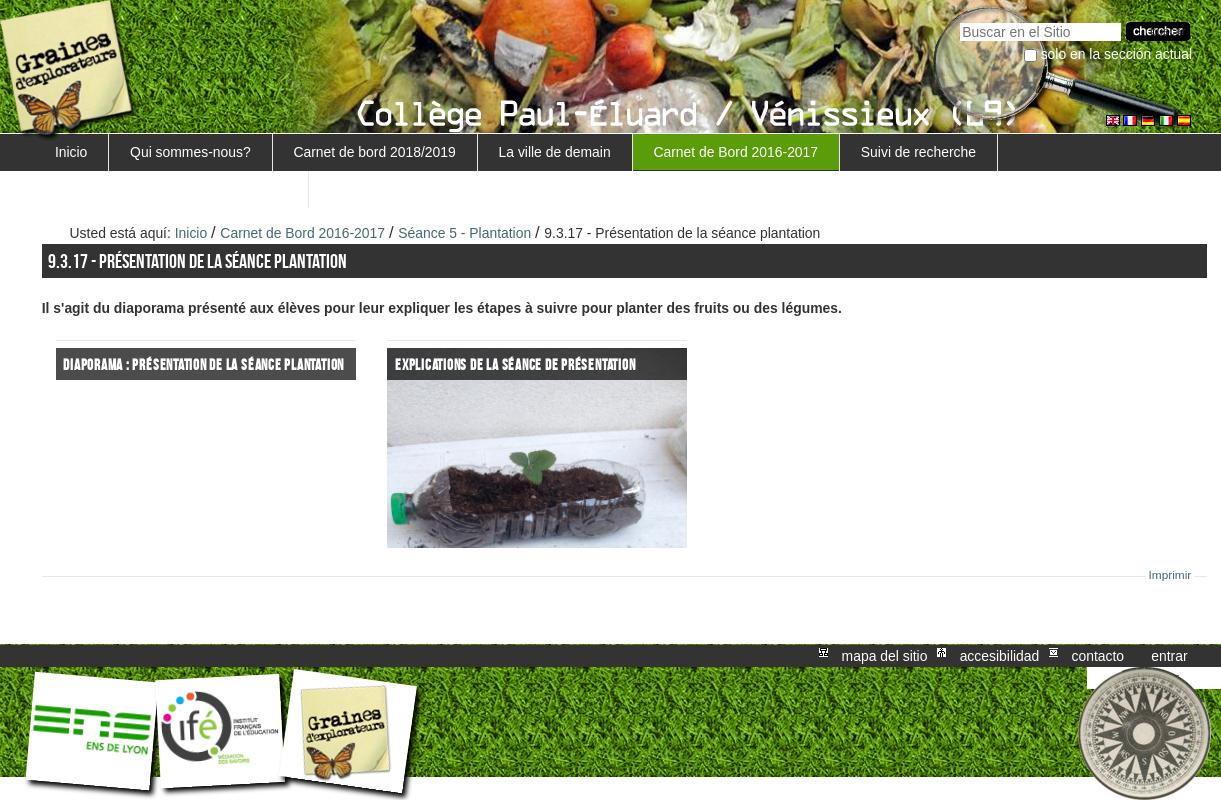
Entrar (1169, 656)
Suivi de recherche (918, 152)
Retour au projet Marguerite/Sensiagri (171, 189)
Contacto (1097, 656)
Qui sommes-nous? (190, 152)
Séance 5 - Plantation (466, 233)
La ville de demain (555, 152)
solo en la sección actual (1117, 54)
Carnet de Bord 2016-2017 (735, 152)
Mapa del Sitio (885, 656)
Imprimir (1170, 575)
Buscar (959, 20)
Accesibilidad (1000, 656)
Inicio (71, 152)
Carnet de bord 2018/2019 (374, 152)
